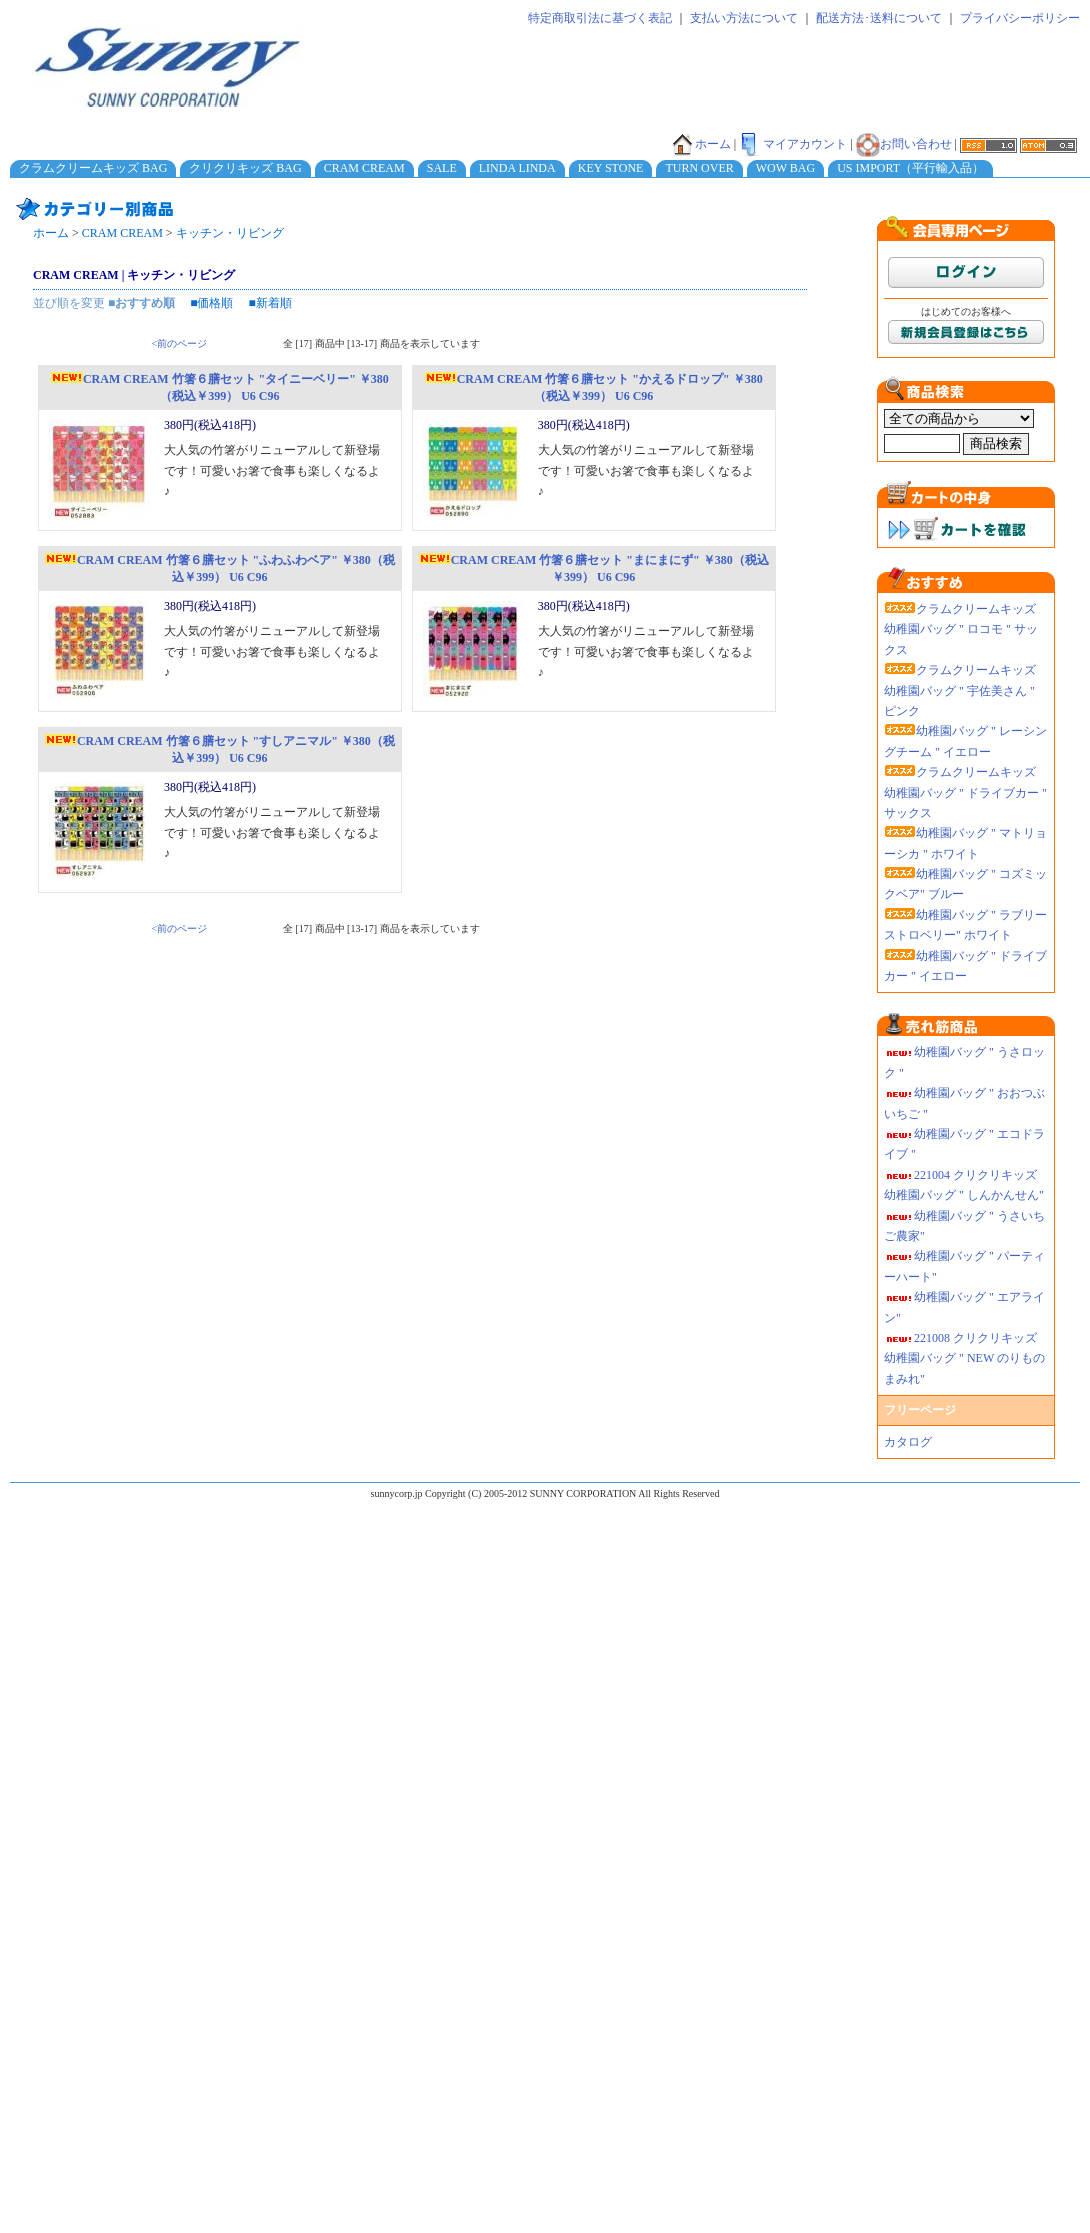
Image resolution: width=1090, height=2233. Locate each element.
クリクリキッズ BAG (245, 168)
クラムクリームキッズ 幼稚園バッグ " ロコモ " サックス (961, 629)
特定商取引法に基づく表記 (600, 18)
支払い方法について (744, 18)
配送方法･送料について (879, 18)
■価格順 (211, 303)
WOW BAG (785, 168)
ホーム (701, 144)
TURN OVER (699, 168)
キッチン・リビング (230, 233)
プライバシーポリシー (1020, 18)
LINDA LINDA (517, 168)
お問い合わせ (904, 144)
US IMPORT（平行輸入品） (910, 168)
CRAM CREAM (364, 168)
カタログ (908, 1442)
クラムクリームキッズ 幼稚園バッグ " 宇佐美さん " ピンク (960, 690)
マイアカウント (793, 144)
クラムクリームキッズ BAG (93, 168)
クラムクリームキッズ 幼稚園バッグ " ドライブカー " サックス (965, 792)
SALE (442, 168)
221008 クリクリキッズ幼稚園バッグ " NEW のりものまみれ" (964, 1358)
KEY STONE (611, 168)
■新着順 (270, 303)
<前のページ (180, 343)
